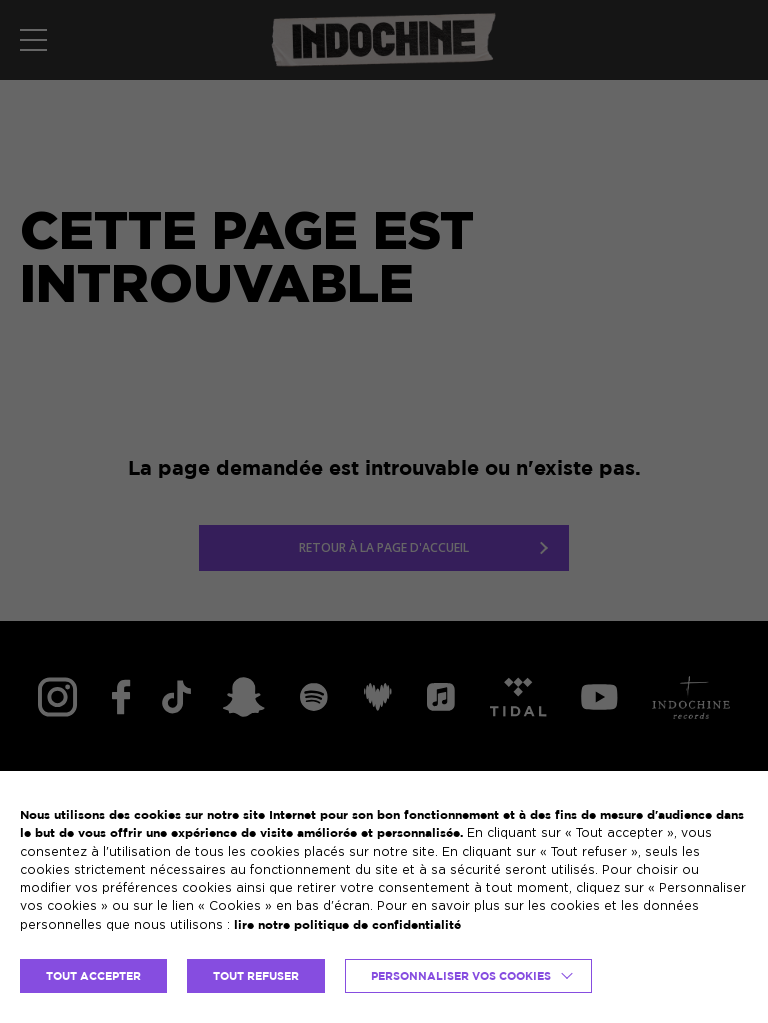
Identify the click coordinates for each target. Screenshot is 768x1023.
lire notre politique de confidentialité (347, 924)
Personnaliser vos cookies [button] (461, 976)
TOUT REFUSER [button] (256, 976)
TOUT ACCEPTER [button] (93, 976)
